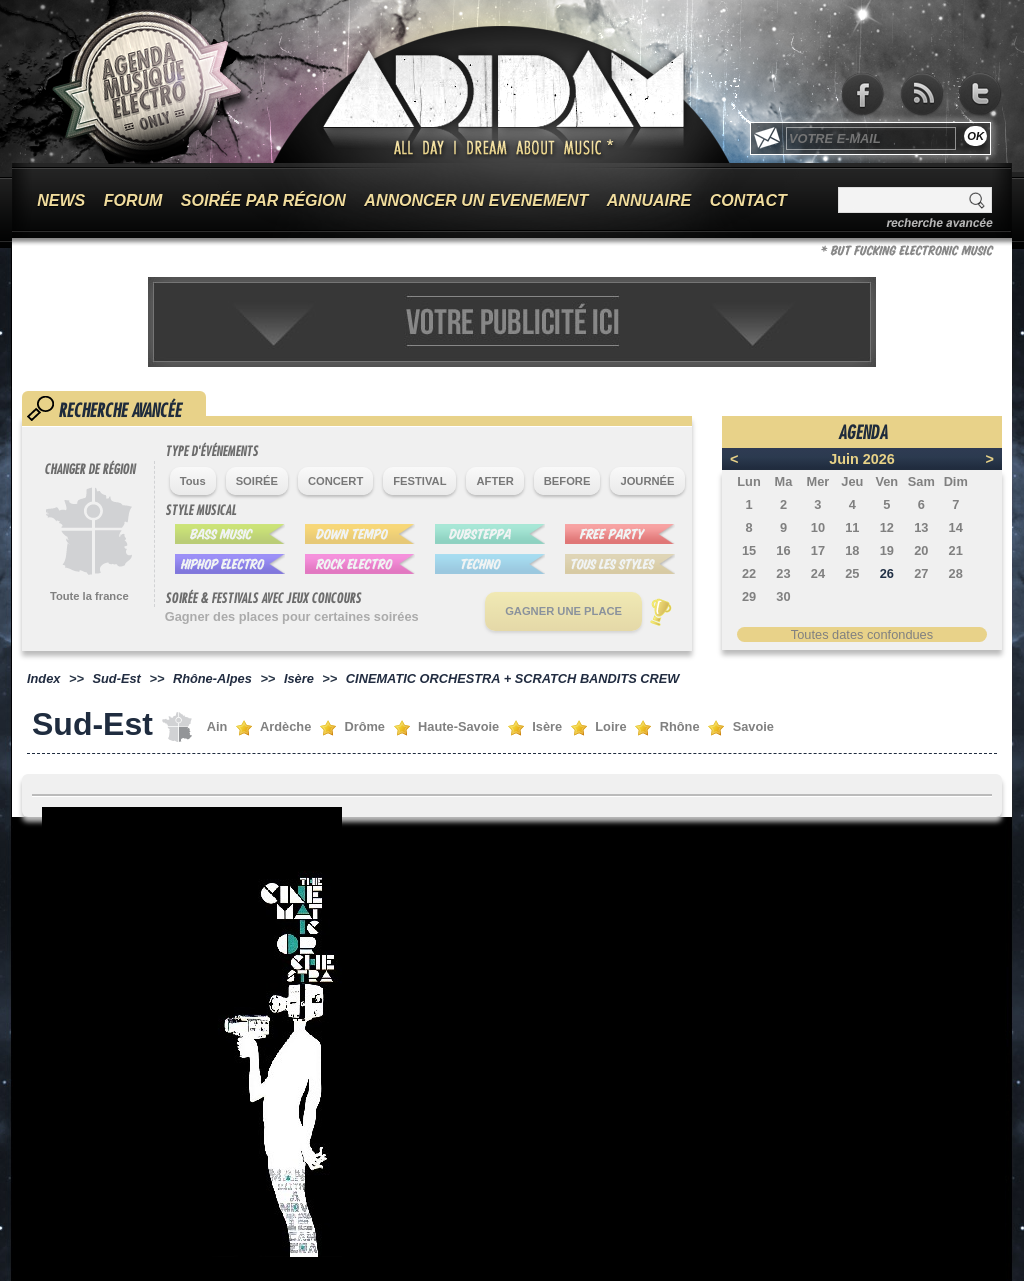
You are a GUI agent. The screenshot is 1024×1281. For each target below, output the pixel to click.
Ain (217, 726)
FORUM (133, 200)
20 (921, 550)
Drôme (364, 726)
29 (749, 596)
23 (783, 573)
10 (818, 527)
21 (956, 550)
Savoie (753, 726)
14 (956, 527)
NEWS (61, 200)
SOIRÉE (257, 481)
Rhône (680, 726)
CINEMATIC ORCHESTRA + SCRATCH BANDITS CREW (513, 678)
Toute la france (89, 596)
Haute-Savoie (458, 726)
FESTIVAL (419, 481)
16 (783, 550)
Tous (193, 481)
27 (921, 573)
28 (956, 573)
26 (887, 573)
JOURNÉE (647, 481)
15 (749, 550)
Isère (299, 678)
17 (818, 550)
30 (783, 596)
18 (852, 550)
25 (852, 573)
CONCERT (335, 481)
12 (887, 527)
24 (818, 573)
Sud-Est (117, 678)
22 (749, 573)
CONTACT (748, 200)
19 (887, 550)
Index (43, 678)
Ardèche (285, 726)
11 (852, 527)
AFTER (494, 481)
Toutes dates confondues (862, 634)
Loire (610, 726)
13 (921, 527)
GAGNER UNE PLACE (563, 611)
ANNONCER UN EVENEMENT (476, 200)
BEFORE (567, 481)
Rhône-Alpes (212, 678)
